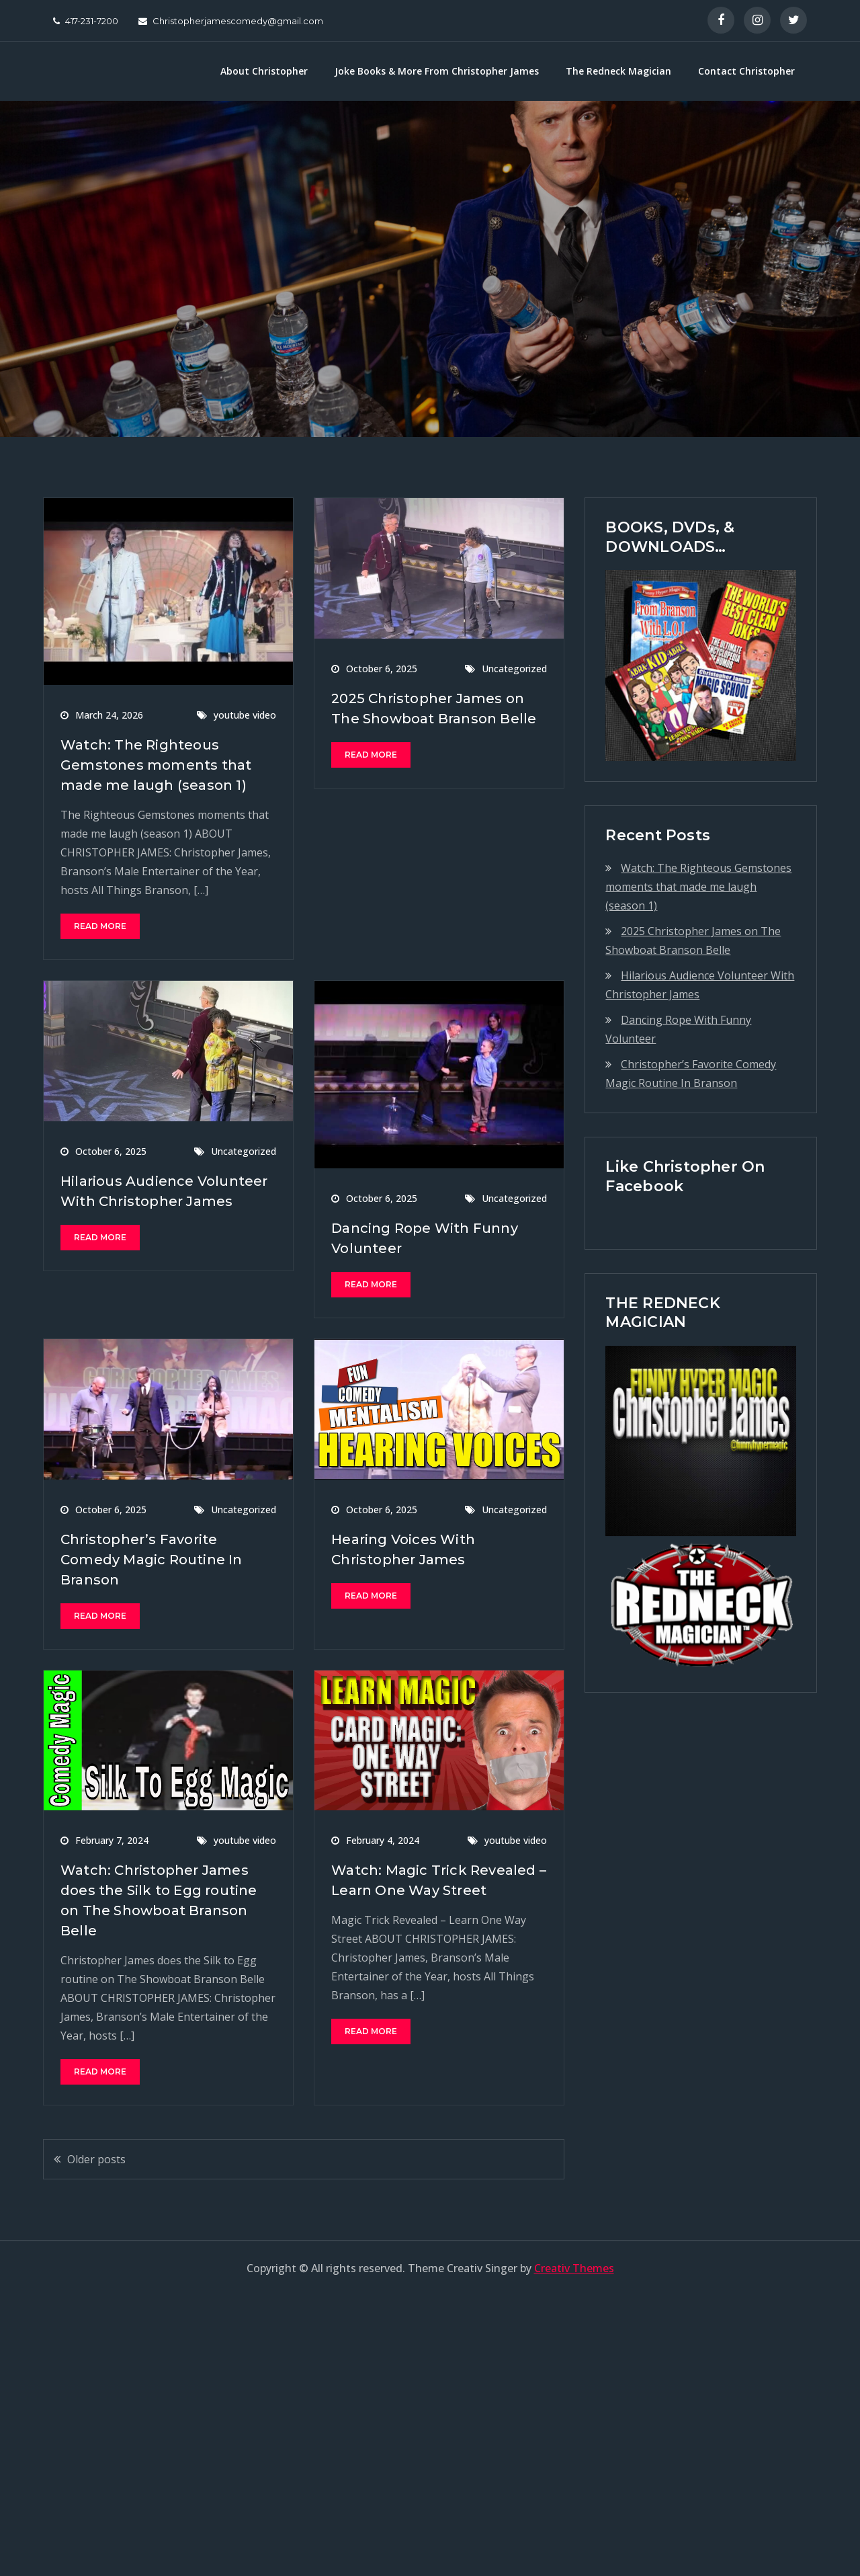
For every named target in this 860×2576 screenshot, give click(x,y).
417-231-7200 (85, 20)
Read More (100, 926)
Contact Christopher (746, 71)
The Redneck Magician (618, 71)
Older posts (96, 2159)
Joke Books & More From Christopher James (437, 71)
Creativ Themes (574, 2268)
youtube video (245, 715)
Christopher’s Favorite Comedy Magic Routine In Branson (151, 1559)
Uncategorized (514, 668)
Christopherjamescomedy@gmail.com (230, 20)
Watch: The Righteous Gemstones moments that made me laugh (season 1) (155, 765)
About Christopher (264, 71)
